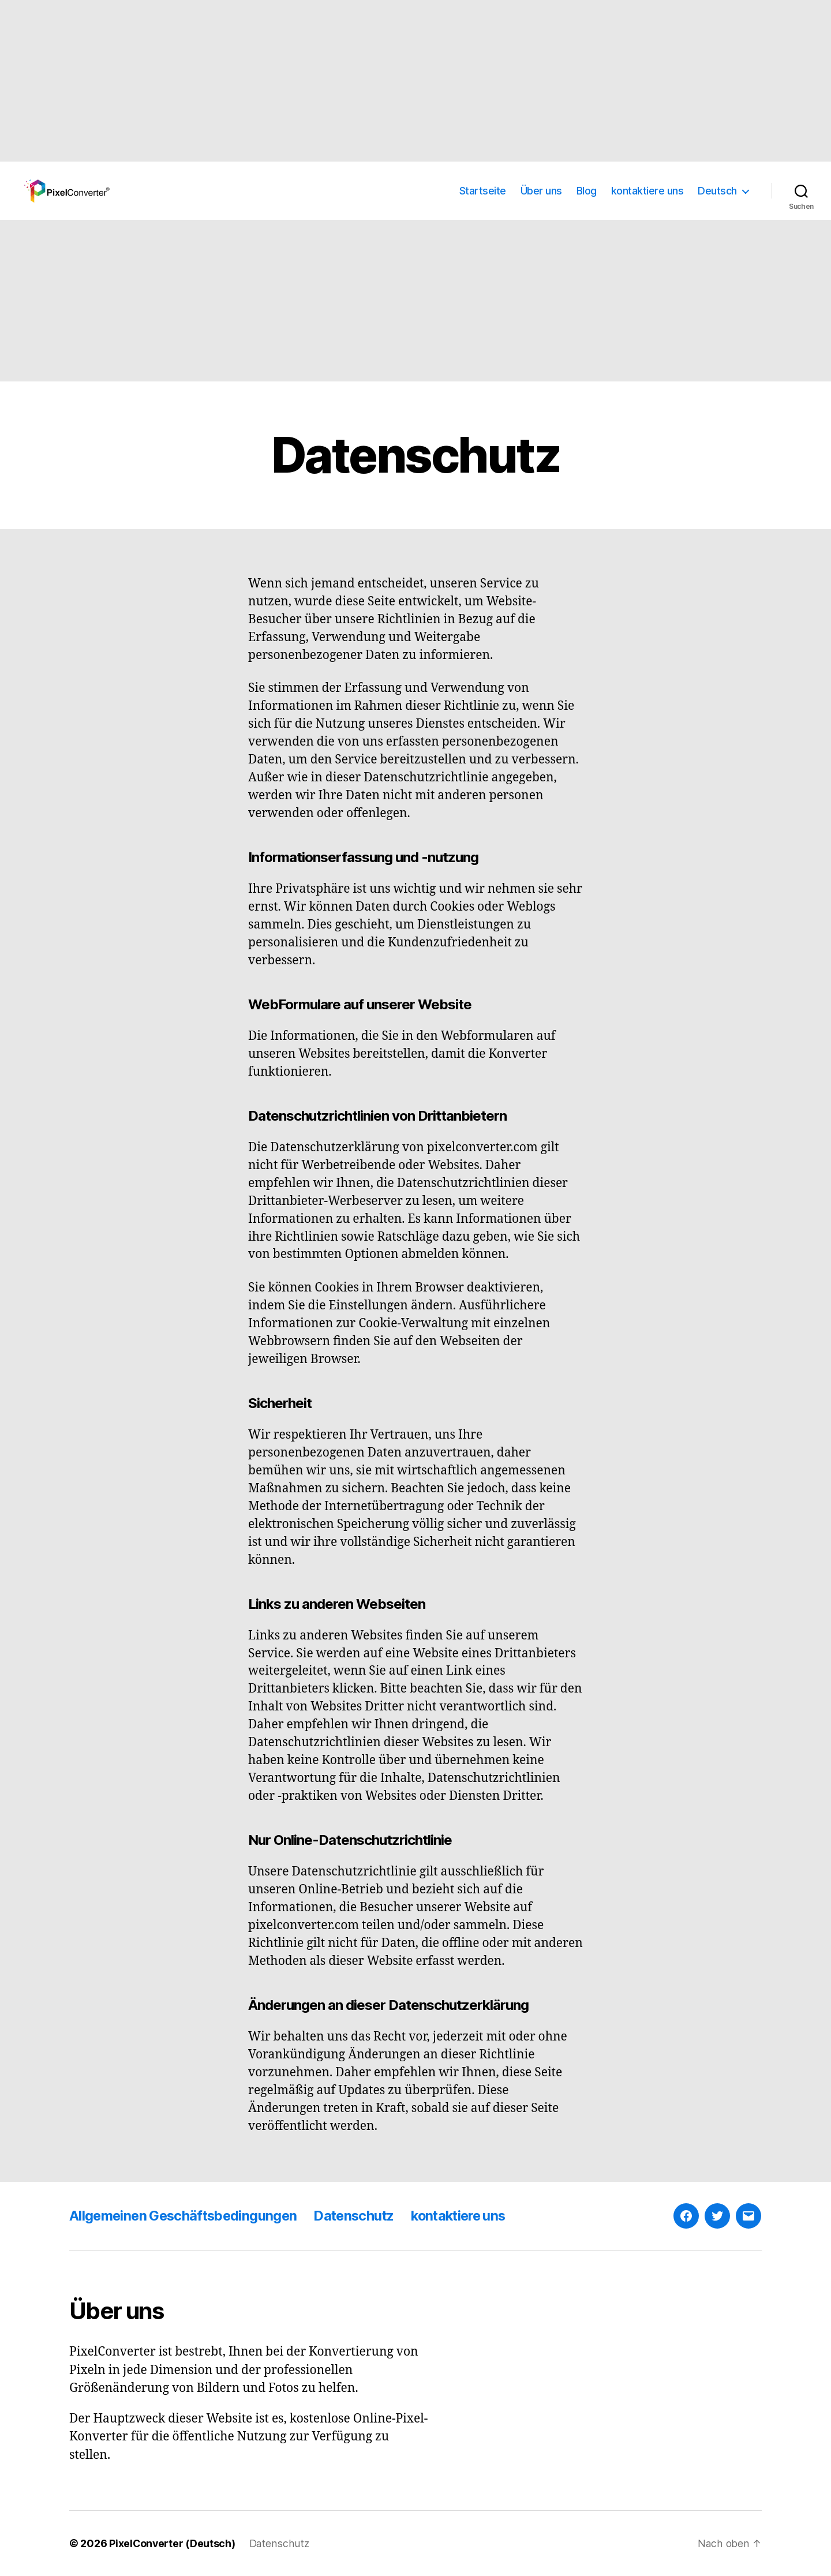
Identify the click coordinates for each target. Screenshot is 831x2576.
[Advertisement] (346, 81)
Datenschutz (361, 2215)
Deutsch (717, 191)
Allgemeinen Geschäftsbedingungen (186, 2215)
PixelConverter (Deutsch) (173, 2543)
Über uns (541, 191)
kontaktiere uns (647, 191)
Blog (587, 191)
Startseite (482, 191)
